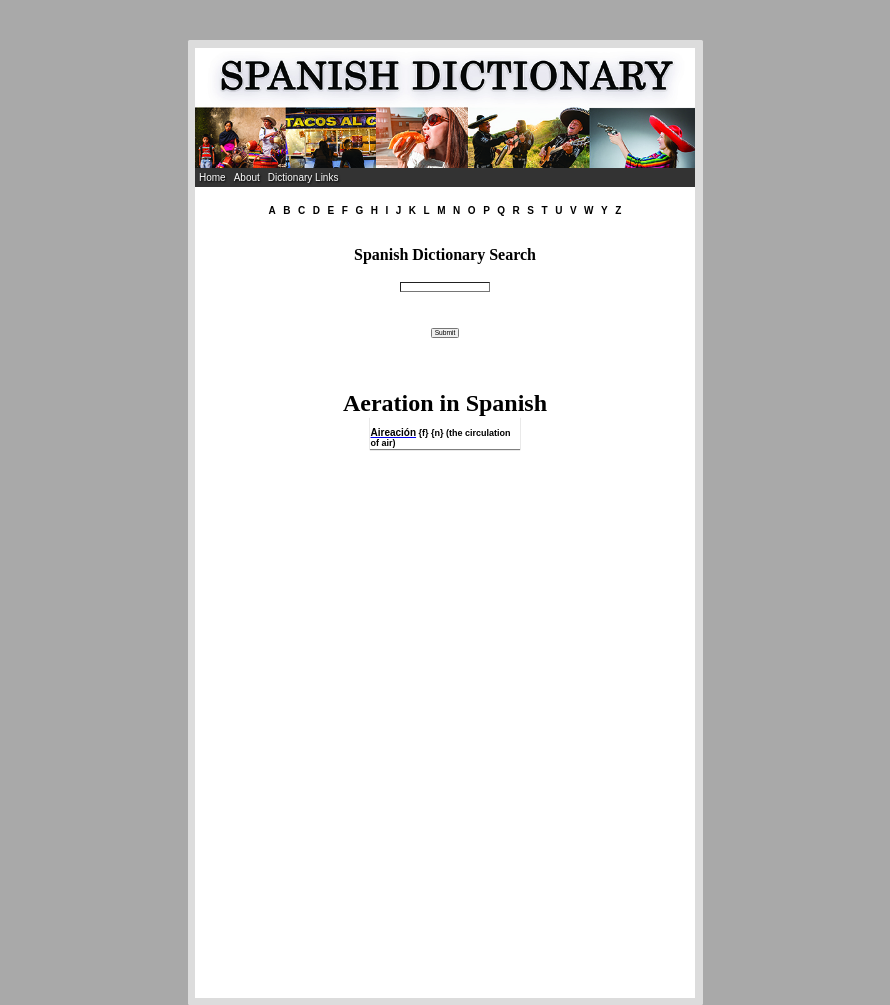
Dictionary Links (303, 177)
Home (212, 177)
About (247, 177)
